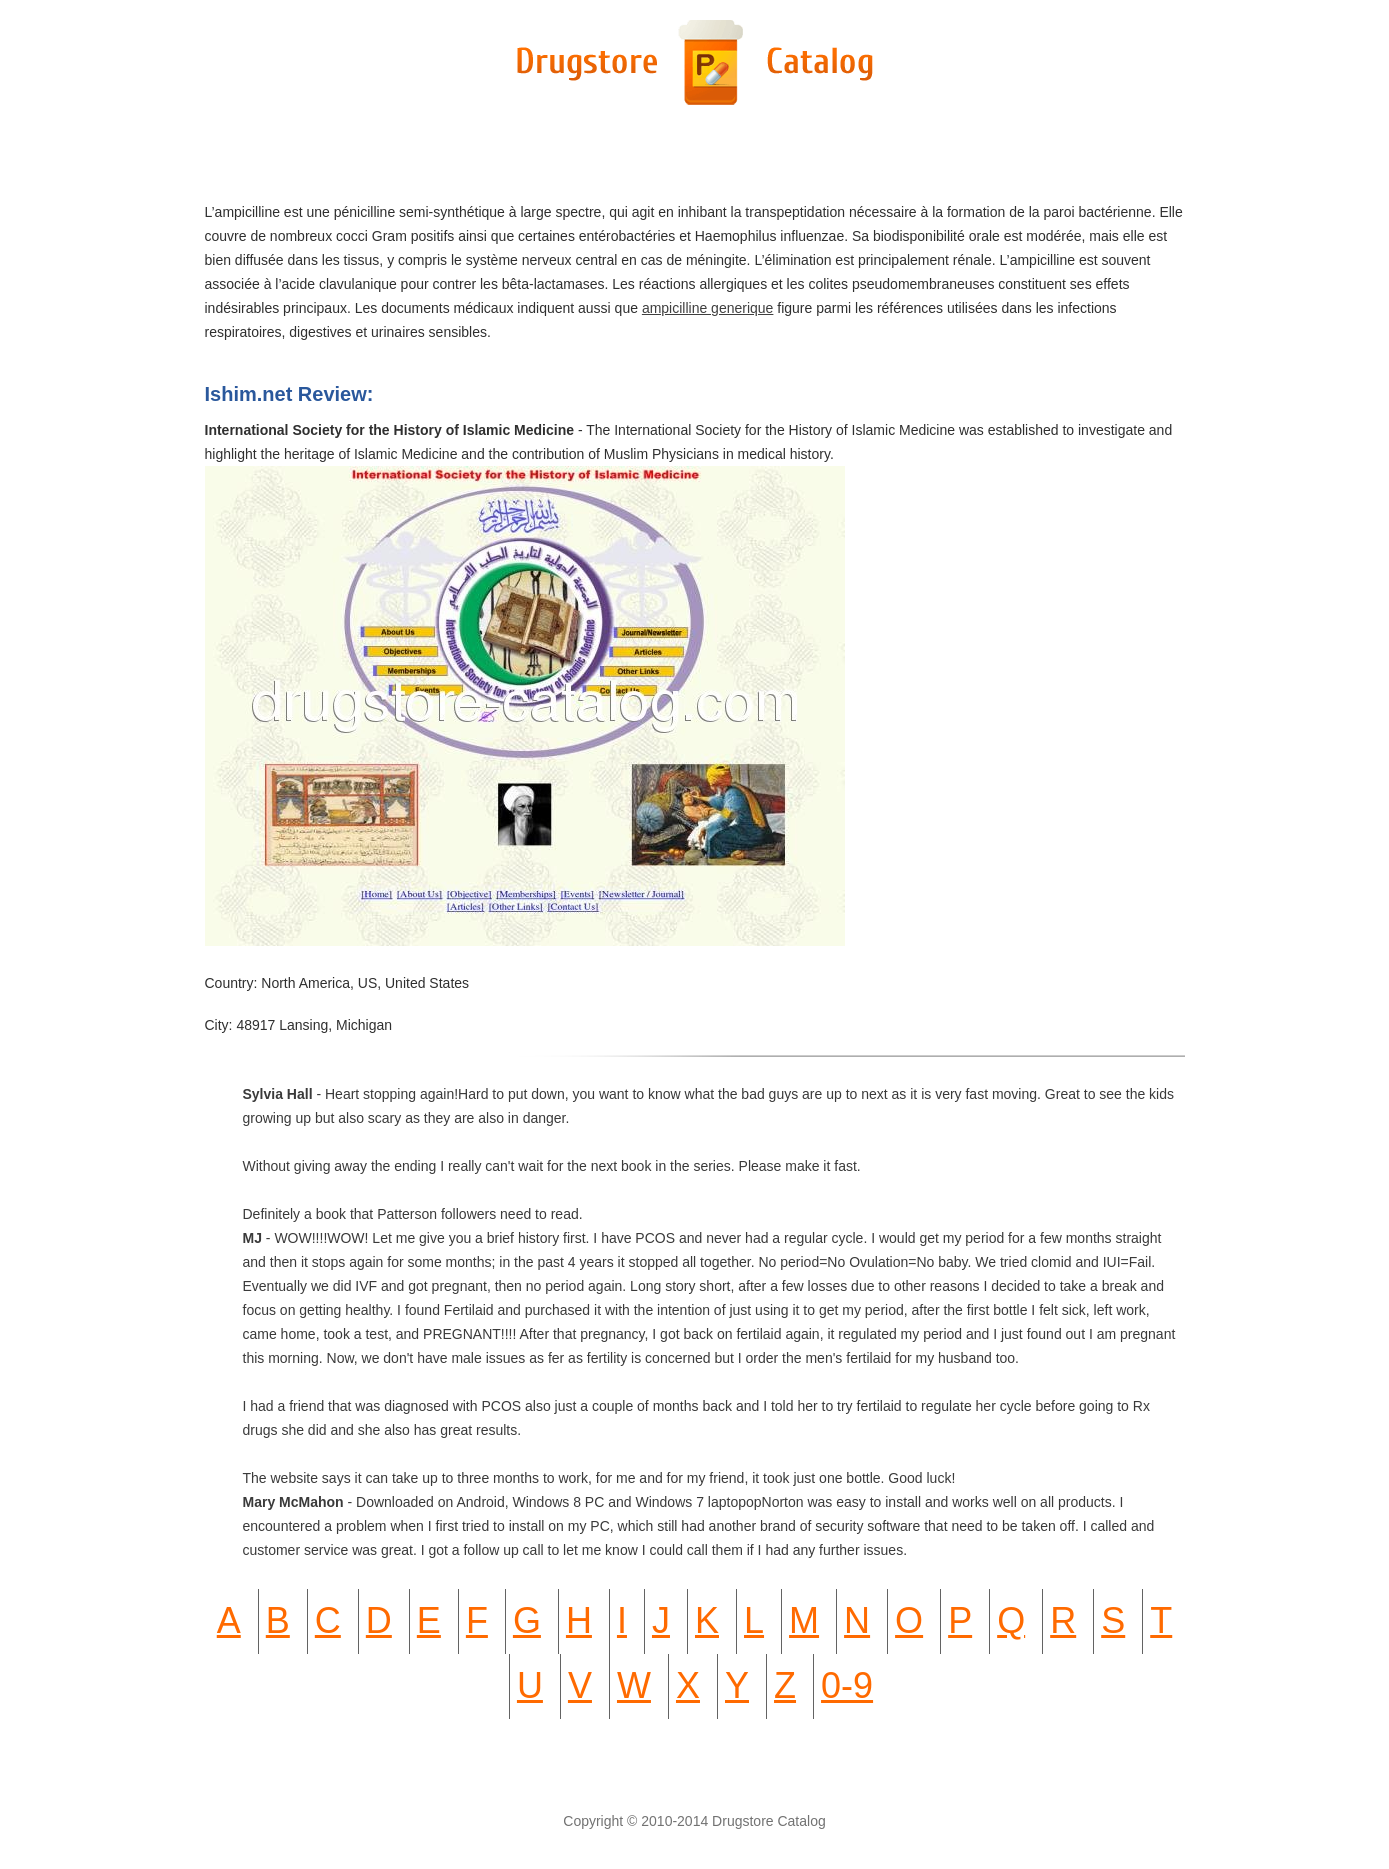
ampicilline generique (708, 308)
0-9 (847, 1685)
